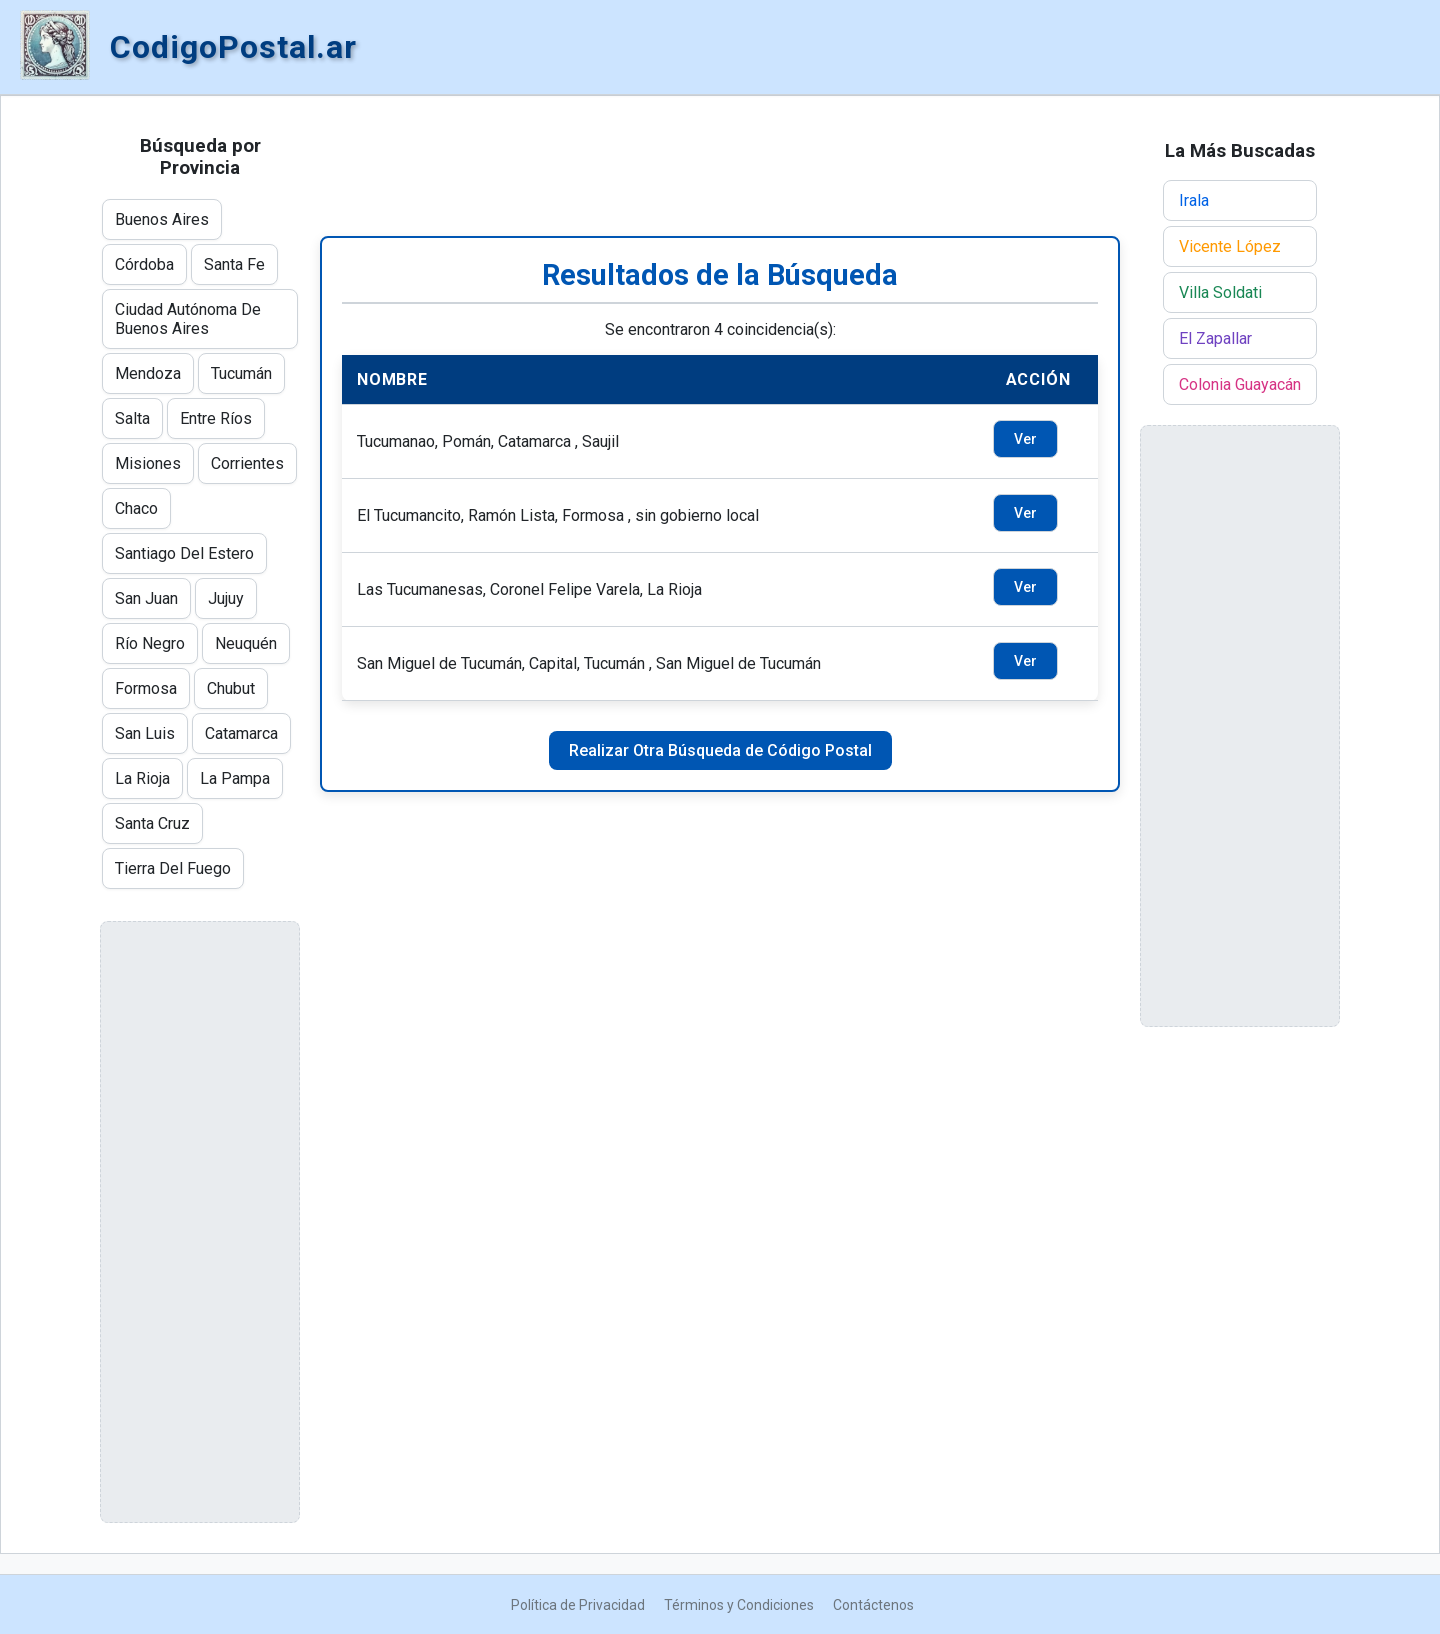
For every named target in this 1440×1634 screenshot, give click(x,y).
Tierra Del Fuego (173, 868)
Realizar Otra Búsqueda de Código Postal (720, 750)
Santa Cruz (152, 823)
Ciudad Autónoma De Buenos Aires (188, 319)
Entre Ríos (216, 418)
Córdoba (144, 264)
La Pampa (235, 778)
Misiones (148, 463)
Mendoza (148, 373)
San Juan (146, 598)
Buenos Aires (162, 219)
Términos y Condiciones (739, 1605)
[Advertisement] (720, 166)
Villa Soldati (1220, 292)
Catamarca (241, 733)
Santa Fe (234, 264)
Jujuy (226, 598)
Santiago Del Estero (184, 553)
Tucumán (241, 373)
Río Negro (150, 643)
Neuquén (246, 643)
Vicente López (1230, 246)
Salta (132, 418)
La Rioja (142, 778)
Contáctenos (873, 1605)
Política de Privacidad (578, 1605)
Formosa (146, 688)
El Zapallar (1215, 338)
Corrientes (247, 463)
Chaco (136, 508)
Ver (1025, 439)
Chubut (231, 688)
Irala (1194, 200)
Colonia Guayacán (1240, 384)
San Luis (145, 733)
